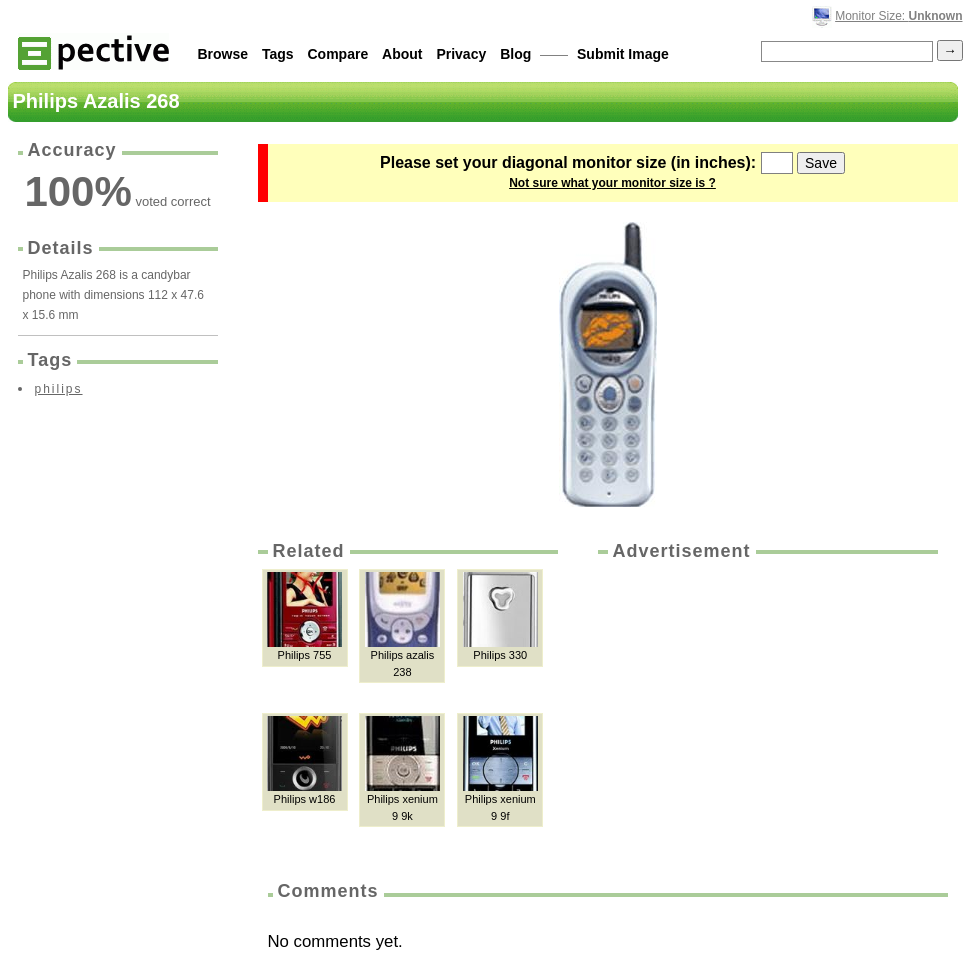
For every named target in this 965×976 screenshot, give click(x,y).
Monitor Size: (898, 16)
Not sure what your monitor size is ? (612, 183)
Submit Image (623, 54)
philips (59, 389)
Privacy (461, 54)
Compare (338, 54)
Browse (223, 54)
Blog (515, 54)
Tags (278, 54)
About (402, 54)
